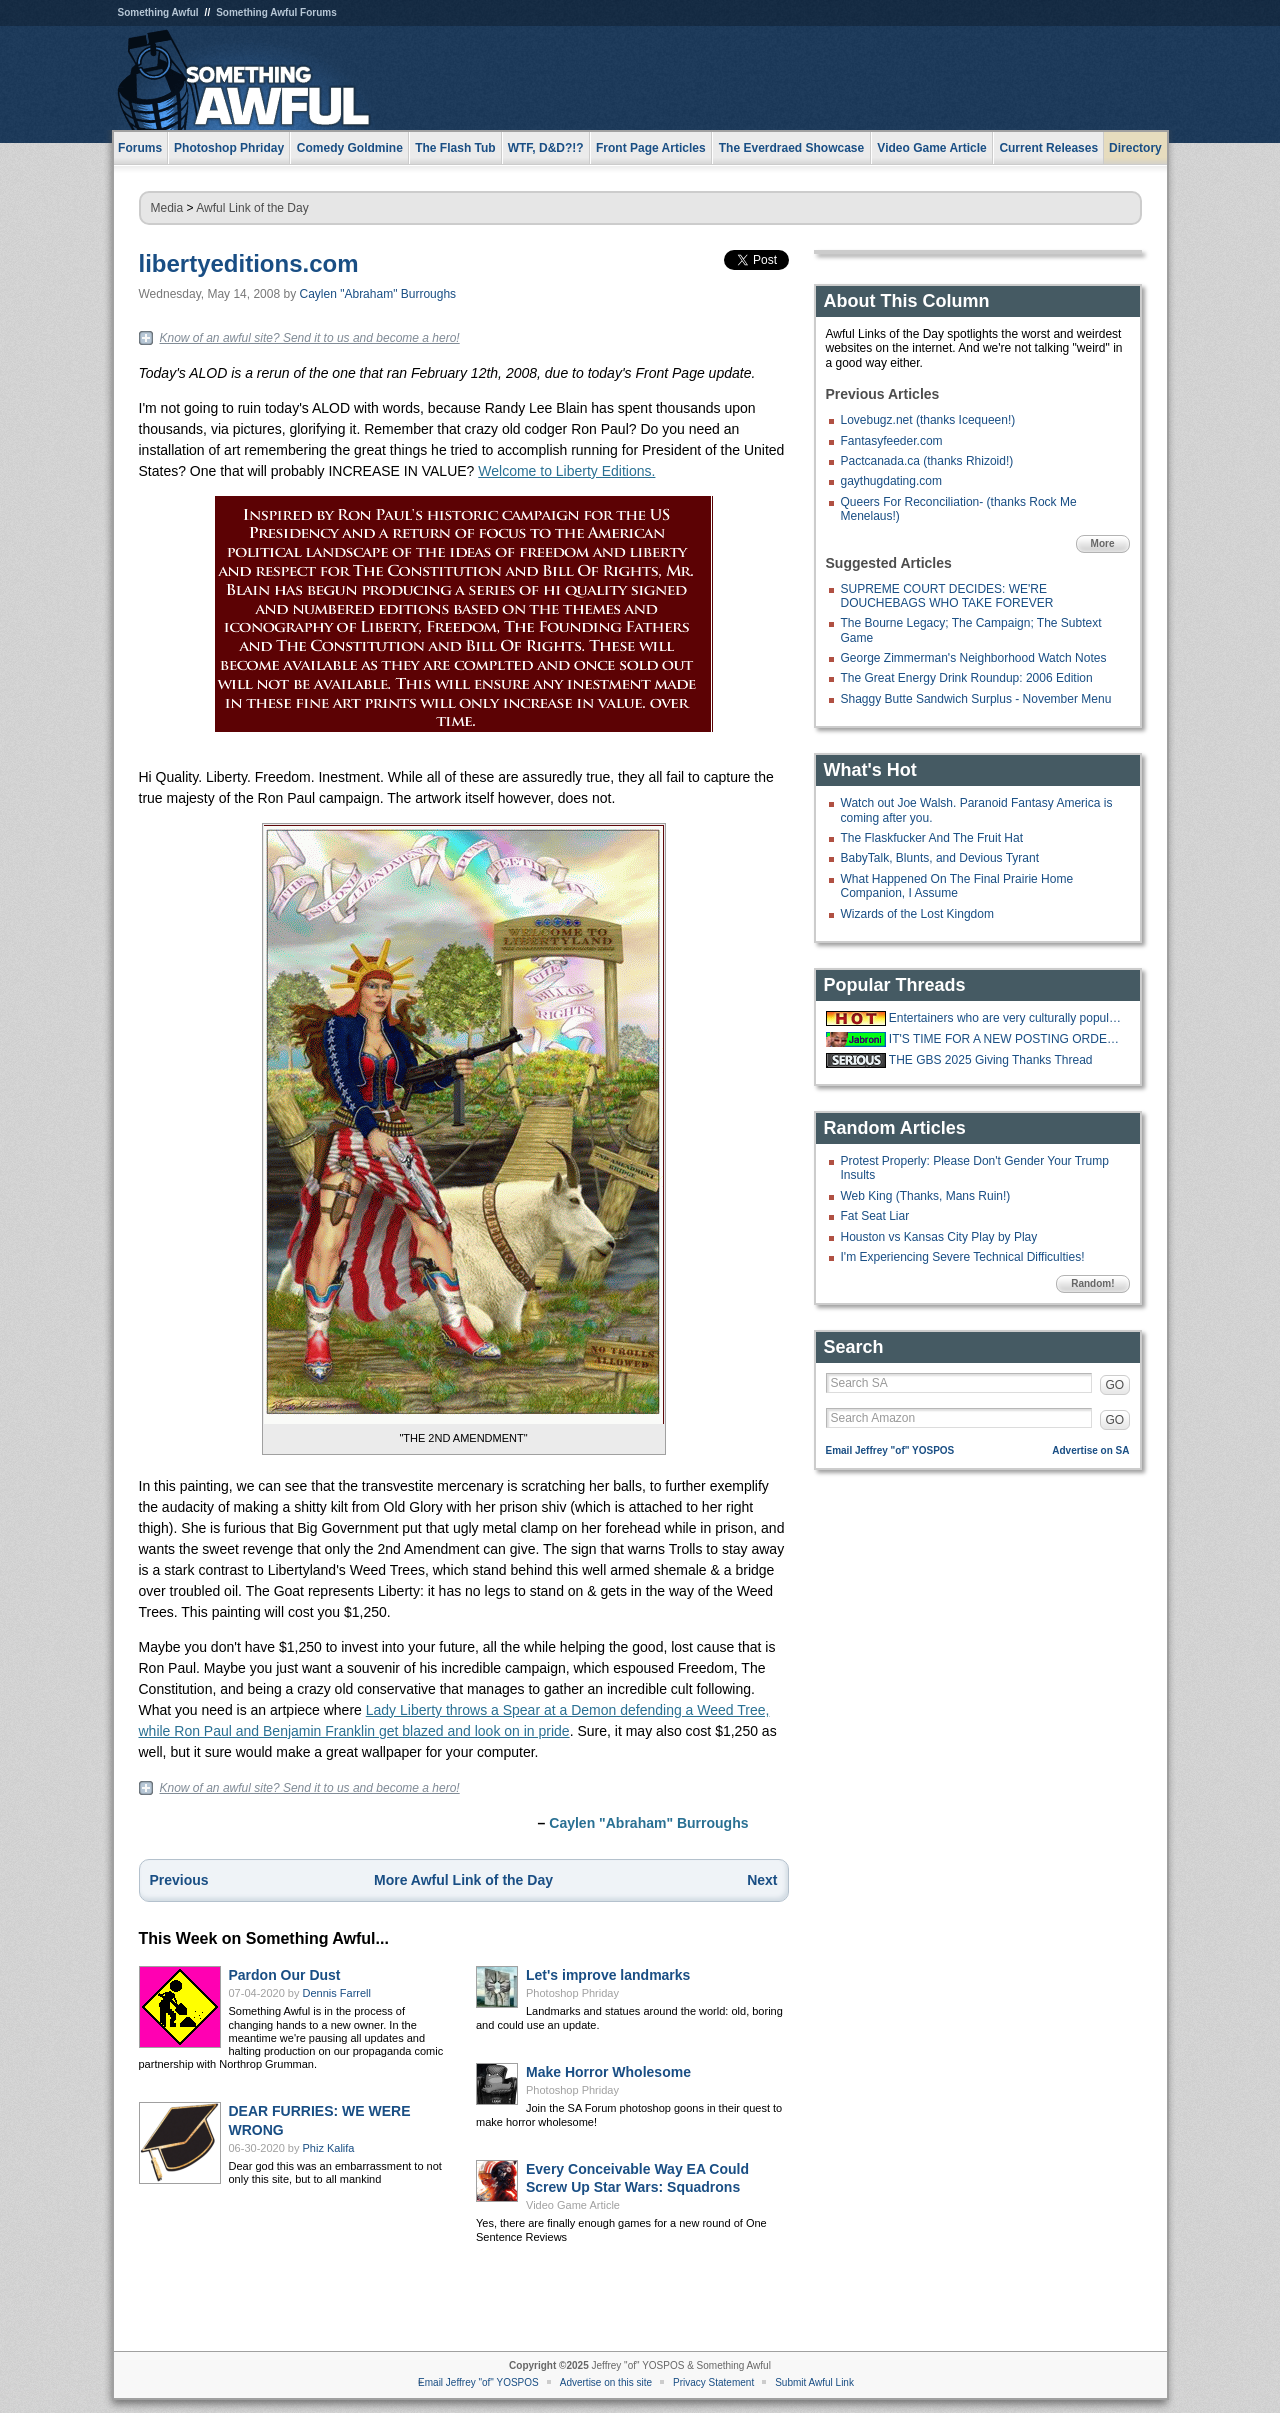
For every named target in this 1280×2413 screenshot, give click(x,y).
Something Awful (158, 12)
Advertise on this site (606, 2382)
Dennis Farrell (337, 1993)
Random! (1092, 1283)
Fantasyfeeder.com (892, 441)
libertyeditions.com (249, 263)
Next (762, 1880)
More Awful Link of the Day (463, 1880)
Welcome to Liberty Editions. (566, 471)
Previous (179, 1880)
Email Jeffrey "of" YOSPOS (890, 1450)
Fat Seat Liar (875, 1216)
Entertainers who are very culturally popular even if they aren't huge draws (1007, 1018)
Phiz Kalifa (329, 2148)
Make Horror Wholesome (608, 2072)
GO (1115, 1385)
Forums (140, 148)
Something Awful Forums (276, 12)
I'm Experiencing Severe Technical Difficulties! (963, 1257)
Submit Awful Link (814, 2382)
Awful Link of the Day (252, 208)
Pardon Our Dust (285, 1975)
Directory (1135, 148)
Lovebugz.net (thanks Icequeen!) (928, 420)
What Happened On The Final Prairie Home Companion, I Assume (957, 886)
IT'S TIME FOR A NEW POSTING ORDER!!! (1007, 1039)
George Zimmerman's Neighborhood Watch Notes (974, 658)
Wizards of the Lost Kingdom (917, 914)
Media (167, 208)
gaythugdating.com (891, 481)
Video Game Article (573, 2205)
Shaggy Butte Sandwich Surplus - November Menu (976, 699)
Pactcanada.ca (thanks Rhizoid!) (927, 461)
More (1103, 543)
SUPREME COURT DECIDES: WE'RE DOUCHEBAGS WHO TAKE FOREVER (947, 596)
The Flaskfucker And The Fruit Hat (932, 838)
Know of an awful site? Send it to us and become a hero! (310, 338)
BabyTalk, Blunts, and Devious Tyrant (940, 858)
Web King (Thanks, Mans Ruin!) (926, 1196)
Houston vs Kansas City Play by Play (939, 1237)
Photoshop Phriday (572, 1993)
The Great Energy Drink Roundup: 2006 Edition (967, 678)
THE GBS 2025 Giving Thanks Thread (991, 1060)
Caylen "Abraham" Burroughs (378, 294)
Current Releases (1048, 148)
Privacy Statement (713, 2382)
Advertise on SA (1090, 1450)
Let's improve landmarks (608, 1975)
